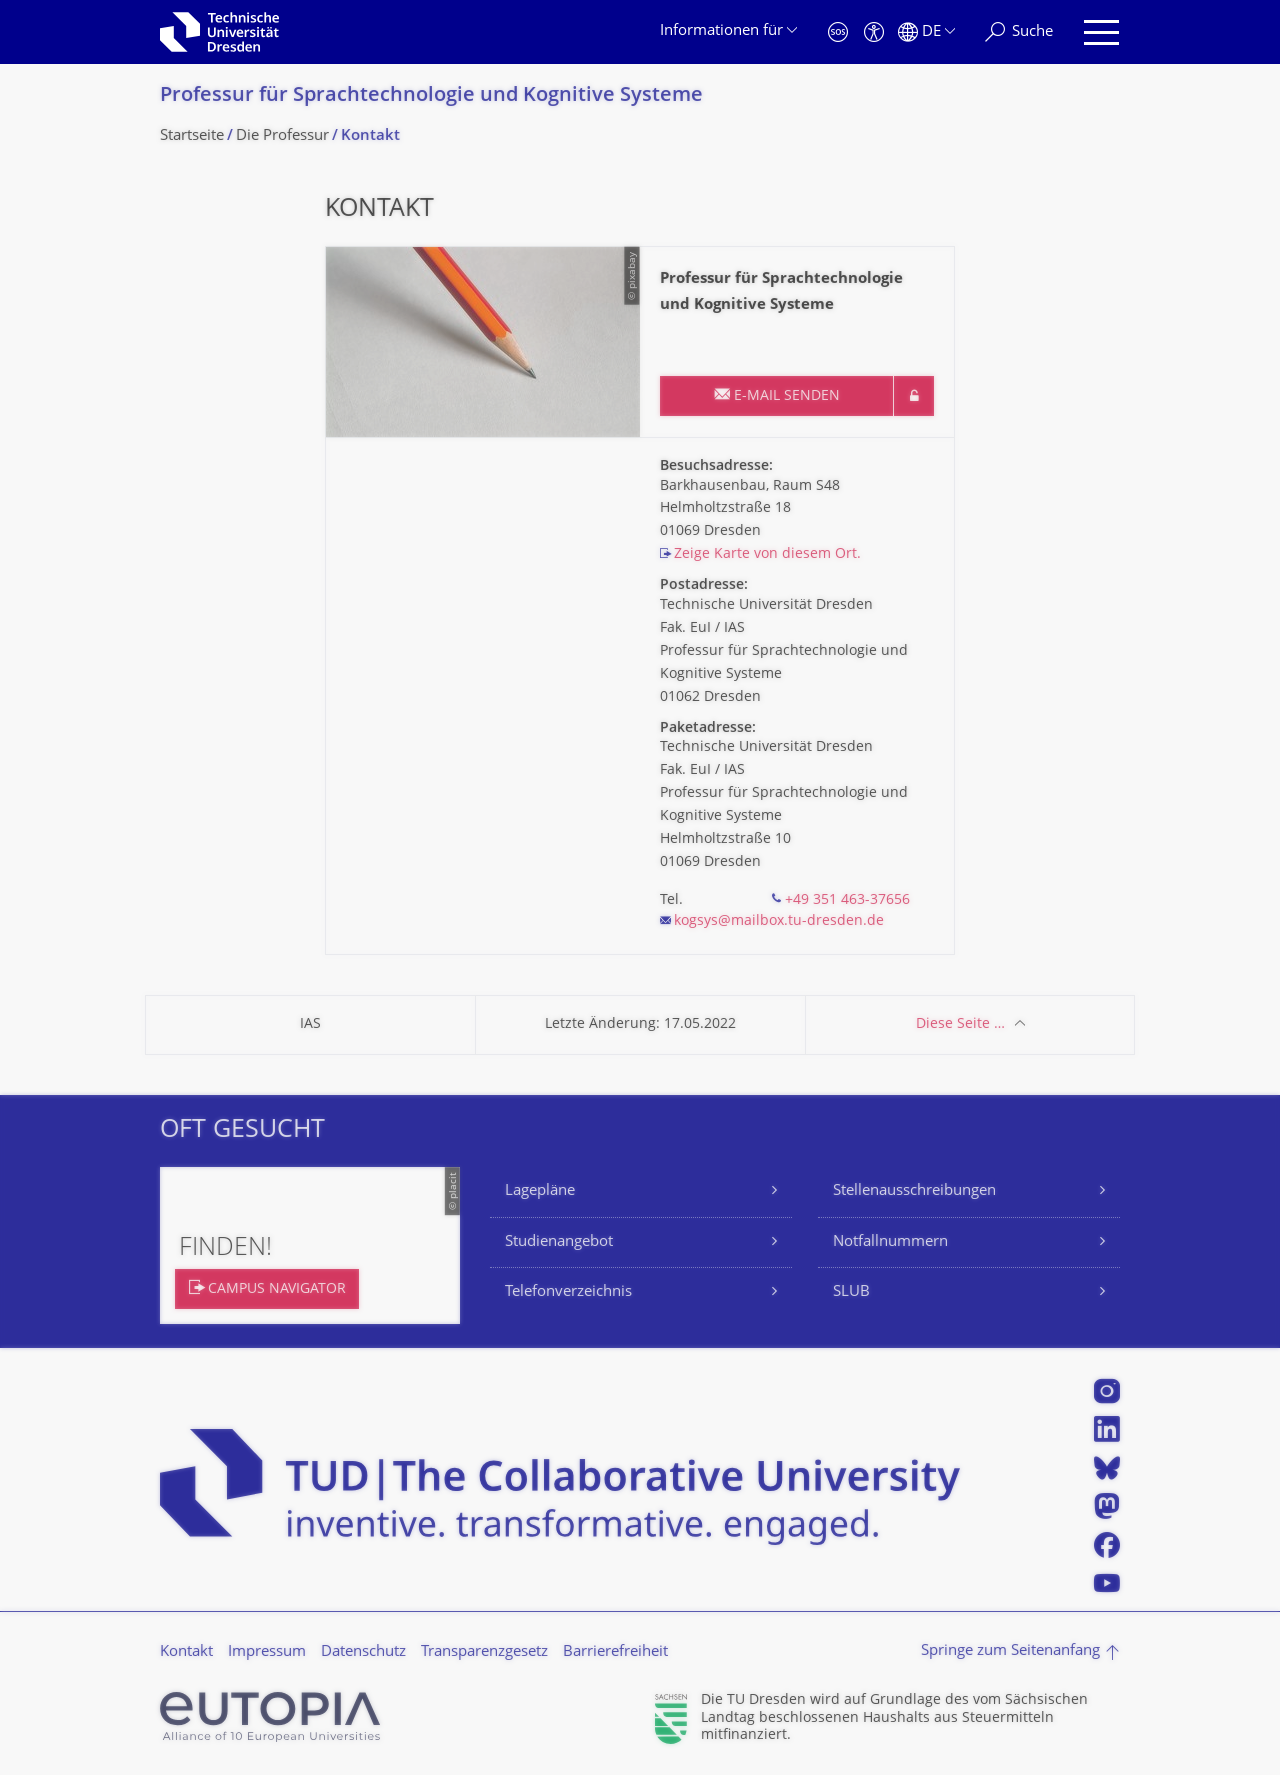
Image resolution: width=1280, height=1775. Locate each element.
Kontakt (186, 1652)
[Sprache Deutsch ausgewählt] (926, 32)
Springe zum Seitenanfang (1010, 1651)
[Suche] (1019, 32)
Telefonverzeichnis (568, 1292)
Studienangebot (559, 1242)
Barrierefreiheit (615, 1652)
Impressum (267, 1652)
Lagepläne (540, 1191)
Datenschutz (363, 1652)
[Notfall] (838, 32)
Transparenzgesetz (484, 1652)
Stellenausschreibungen (914, 1191)
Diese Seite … (960, 1024)
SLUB (851, 1292)
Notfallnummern (890, 1242)
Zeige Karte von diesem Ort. (767, 554)
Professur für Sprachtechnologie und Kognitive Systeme (431, 96)
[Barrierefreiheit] (874, 32)
